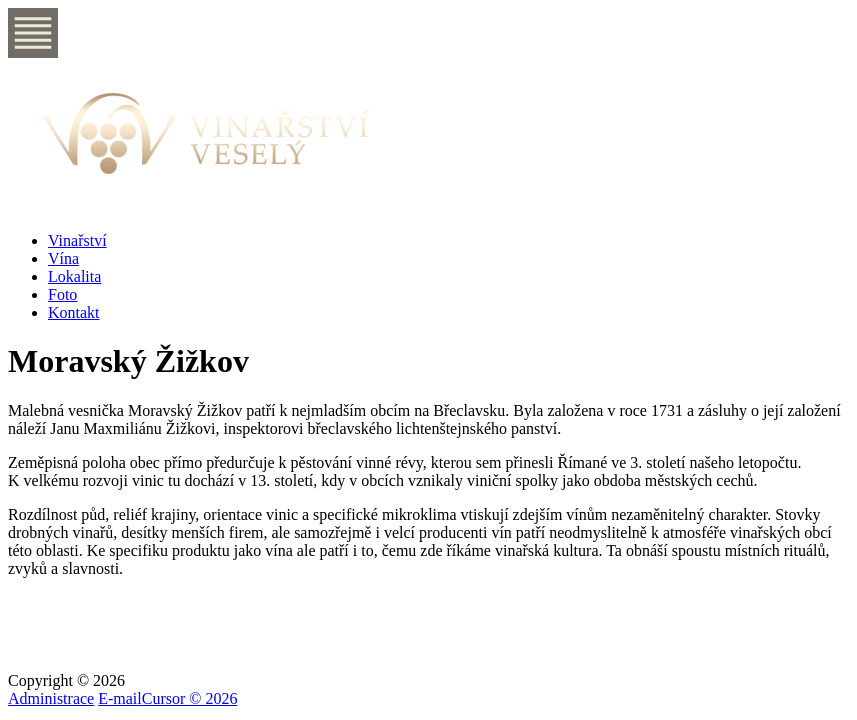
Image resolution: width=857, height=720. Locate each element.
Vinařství (77, 240)
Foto (62, 294)
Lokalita (74, 276)
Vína (63, 258)
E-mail (120, 698)
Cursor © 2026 (190, 698)
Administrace (51, 698)
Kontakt (74, 312)
